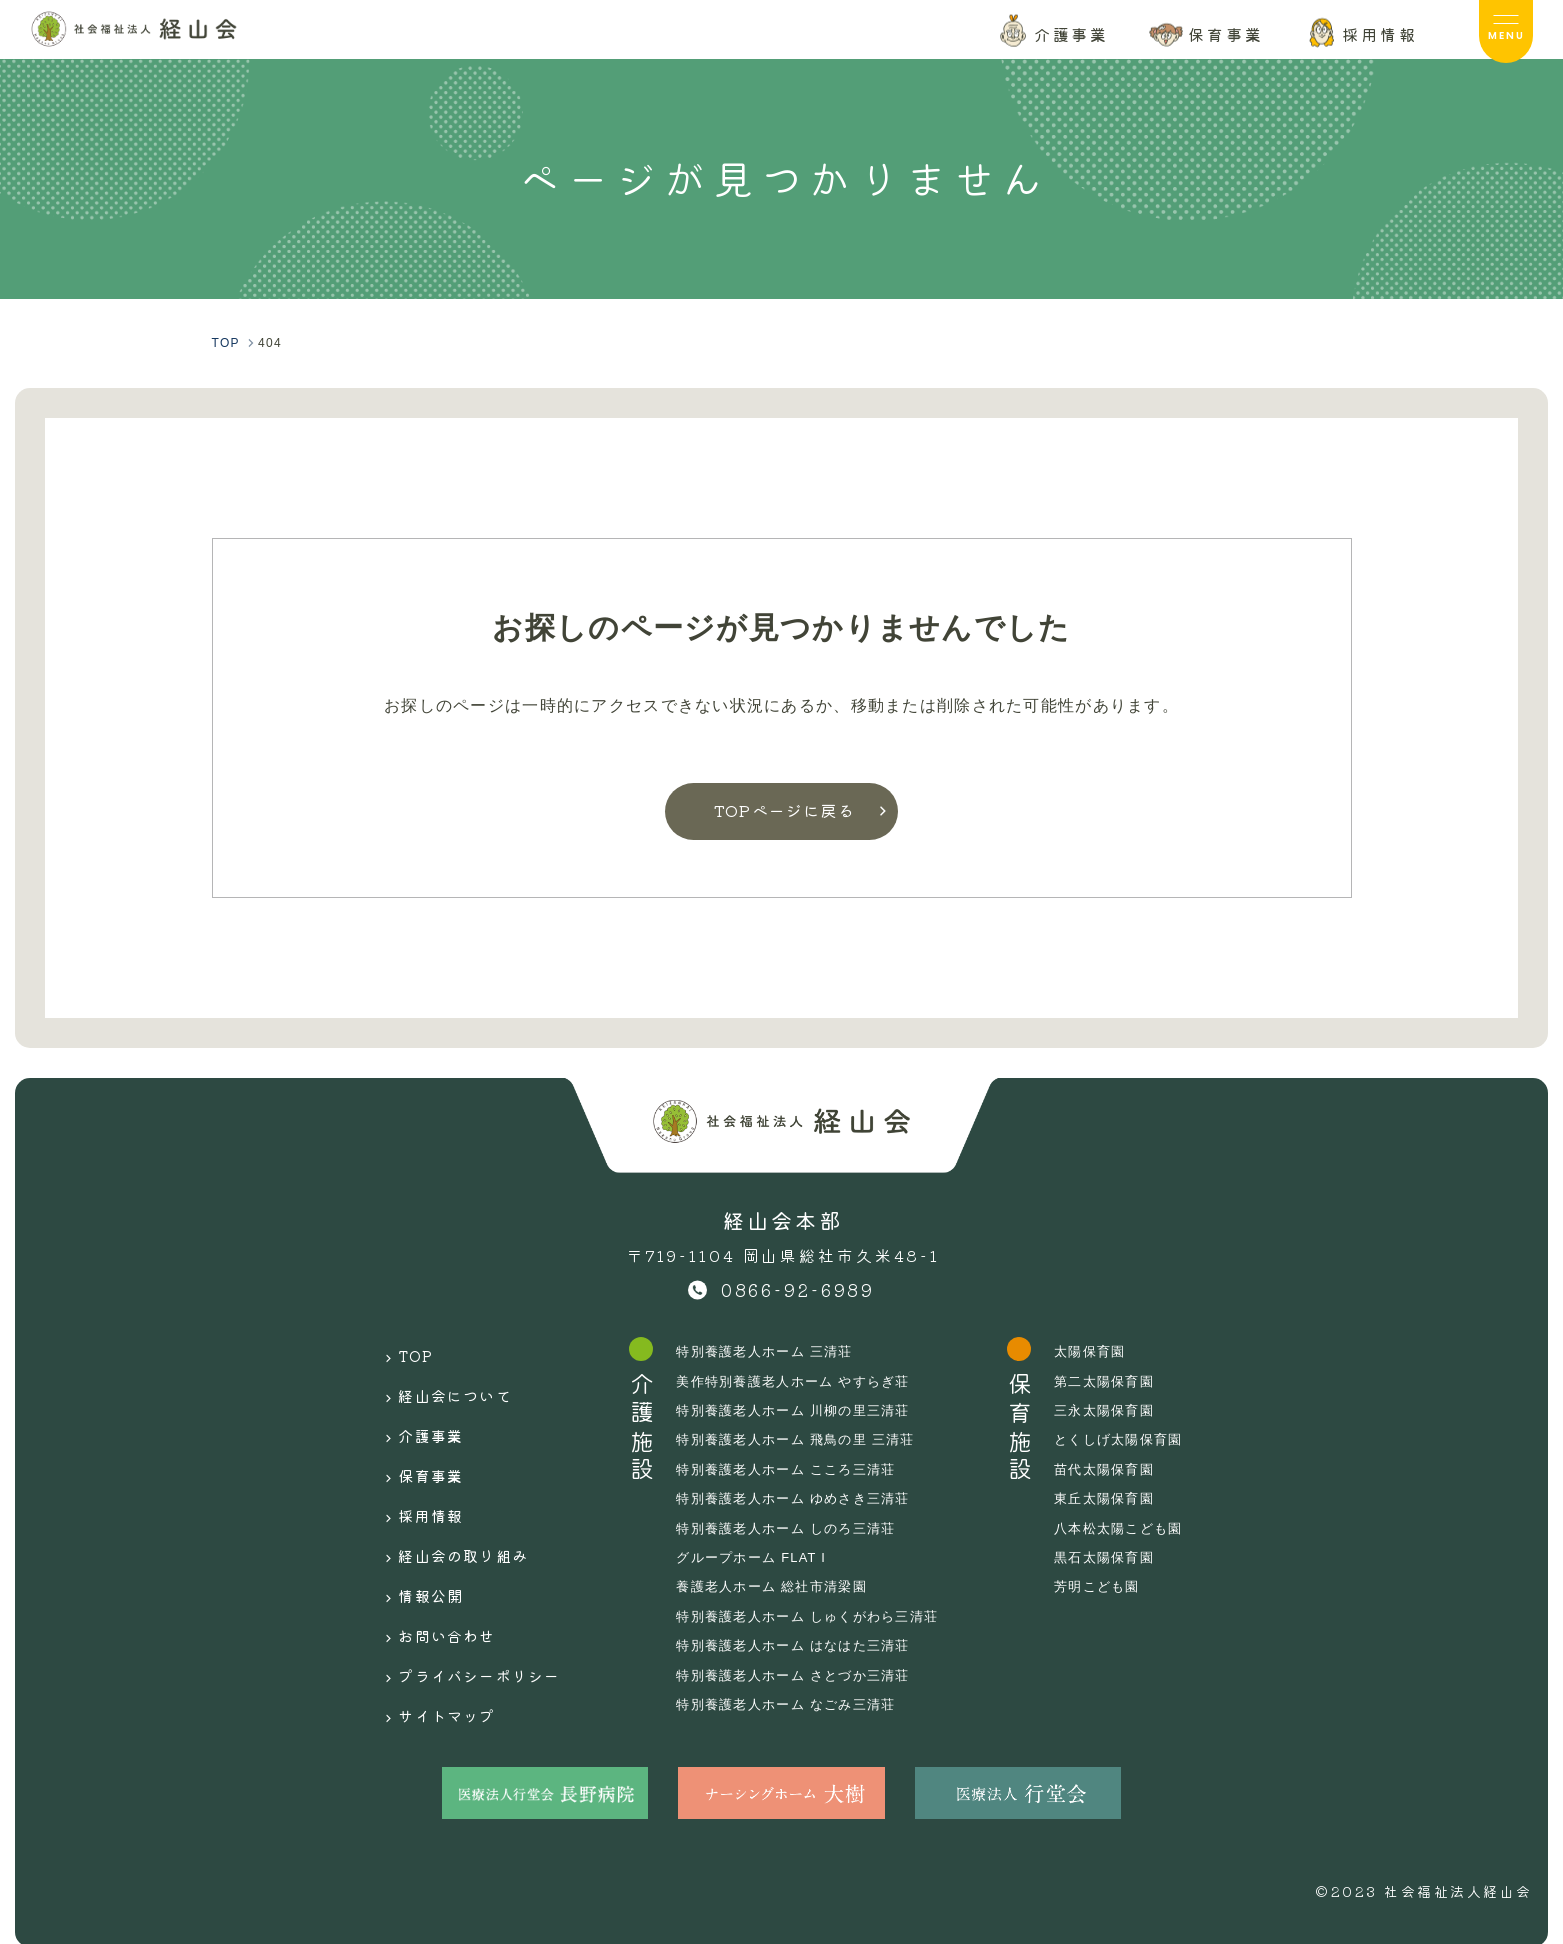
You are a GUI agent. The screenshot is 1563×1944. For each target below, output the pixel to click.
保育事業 (411, 1445)
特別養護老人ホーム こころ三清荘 (794, 1469)
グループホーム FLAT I (757, 1557)
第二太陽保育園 (1126, 1381)
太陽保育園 (1111, 1351)
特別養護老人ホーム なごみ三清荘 (794, 1704)
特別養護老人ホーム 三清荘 (771, 1351)
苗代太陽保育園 (1126, 1469)
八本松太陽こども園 (1142, 1528)
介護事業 (411, 1414)
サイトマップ (429, 1633)
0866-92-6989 (798, 1289)
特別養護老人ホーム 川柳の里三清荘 (802, 1410)
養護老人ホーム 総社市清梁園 (779, 1586)
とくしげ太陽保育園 (1142, 1439)
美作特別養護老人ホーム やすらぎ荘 (802, 1381)
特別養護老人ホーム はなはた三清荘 (802, 1645)
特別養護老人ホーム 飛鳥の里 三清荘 (804, 1439)
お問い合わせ (429, 1571)
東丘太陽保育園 (1126, 1498)
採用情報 (411, 1477)
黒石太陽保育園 (1126, 1557)
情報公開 (411, 1539)
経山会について (439, 1383)
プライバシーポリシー (467, 1602)
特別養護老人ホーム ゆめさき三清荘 (802, 1498)
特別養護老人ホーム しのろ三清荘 (794, 1528)
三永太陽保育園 (1126, 1410)
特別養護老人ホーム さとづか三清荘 (802, 1675)
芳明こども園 (1119, 1586)
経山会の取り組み (448, 1508)
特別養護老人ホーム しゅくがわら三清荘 (817, 1616)
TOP (394, 1351)
